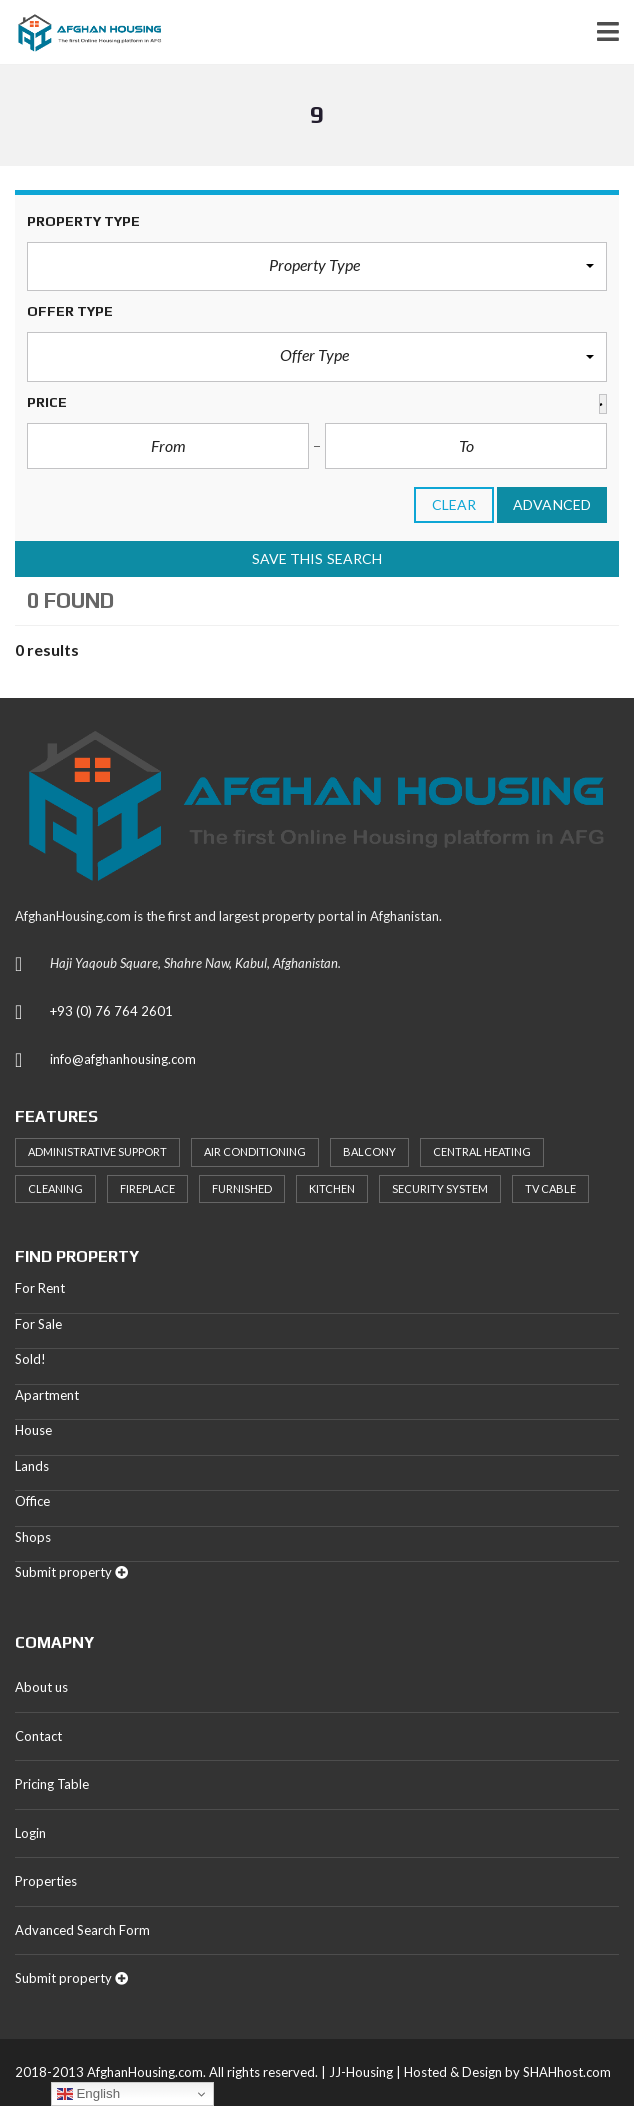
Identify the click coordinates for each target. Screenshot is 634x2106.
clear (454, 504)
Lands (32, 1466)
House (33, 1430)
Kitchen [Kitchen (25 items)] (332, 1188)
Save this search (317, 558)
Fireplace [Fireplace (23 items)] (147, 1188)
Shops (33, 1537)
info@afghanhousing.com (123, 1059)
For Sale (38, 1324)
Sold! (30, 1359)
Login (30, 1833)
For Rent (40, 1288)
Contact (38, 1736)
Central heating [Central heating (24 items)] (482, 1151)
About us (41, 1687)
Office (32, 1501)
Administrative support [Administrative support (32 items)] (97, 1151)
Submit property (71, 1572)
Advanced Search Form (82, 1930)
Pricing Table (52, 1784)
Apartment (47, 1395)
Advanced (552, 504)
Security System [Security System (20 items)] (440, 1188)
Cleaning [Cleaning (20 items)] (55, 1188)
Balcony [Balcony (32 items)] (369, 1151)
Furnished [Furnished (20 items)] (242, 1188)
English (88, 2094)
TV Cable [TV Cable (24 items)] (550, 1188)
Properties (46, 1881)
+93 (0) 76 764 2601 (111, 1011)
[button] (317, 267)
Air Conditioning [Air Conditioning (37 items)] (255, 1151)
